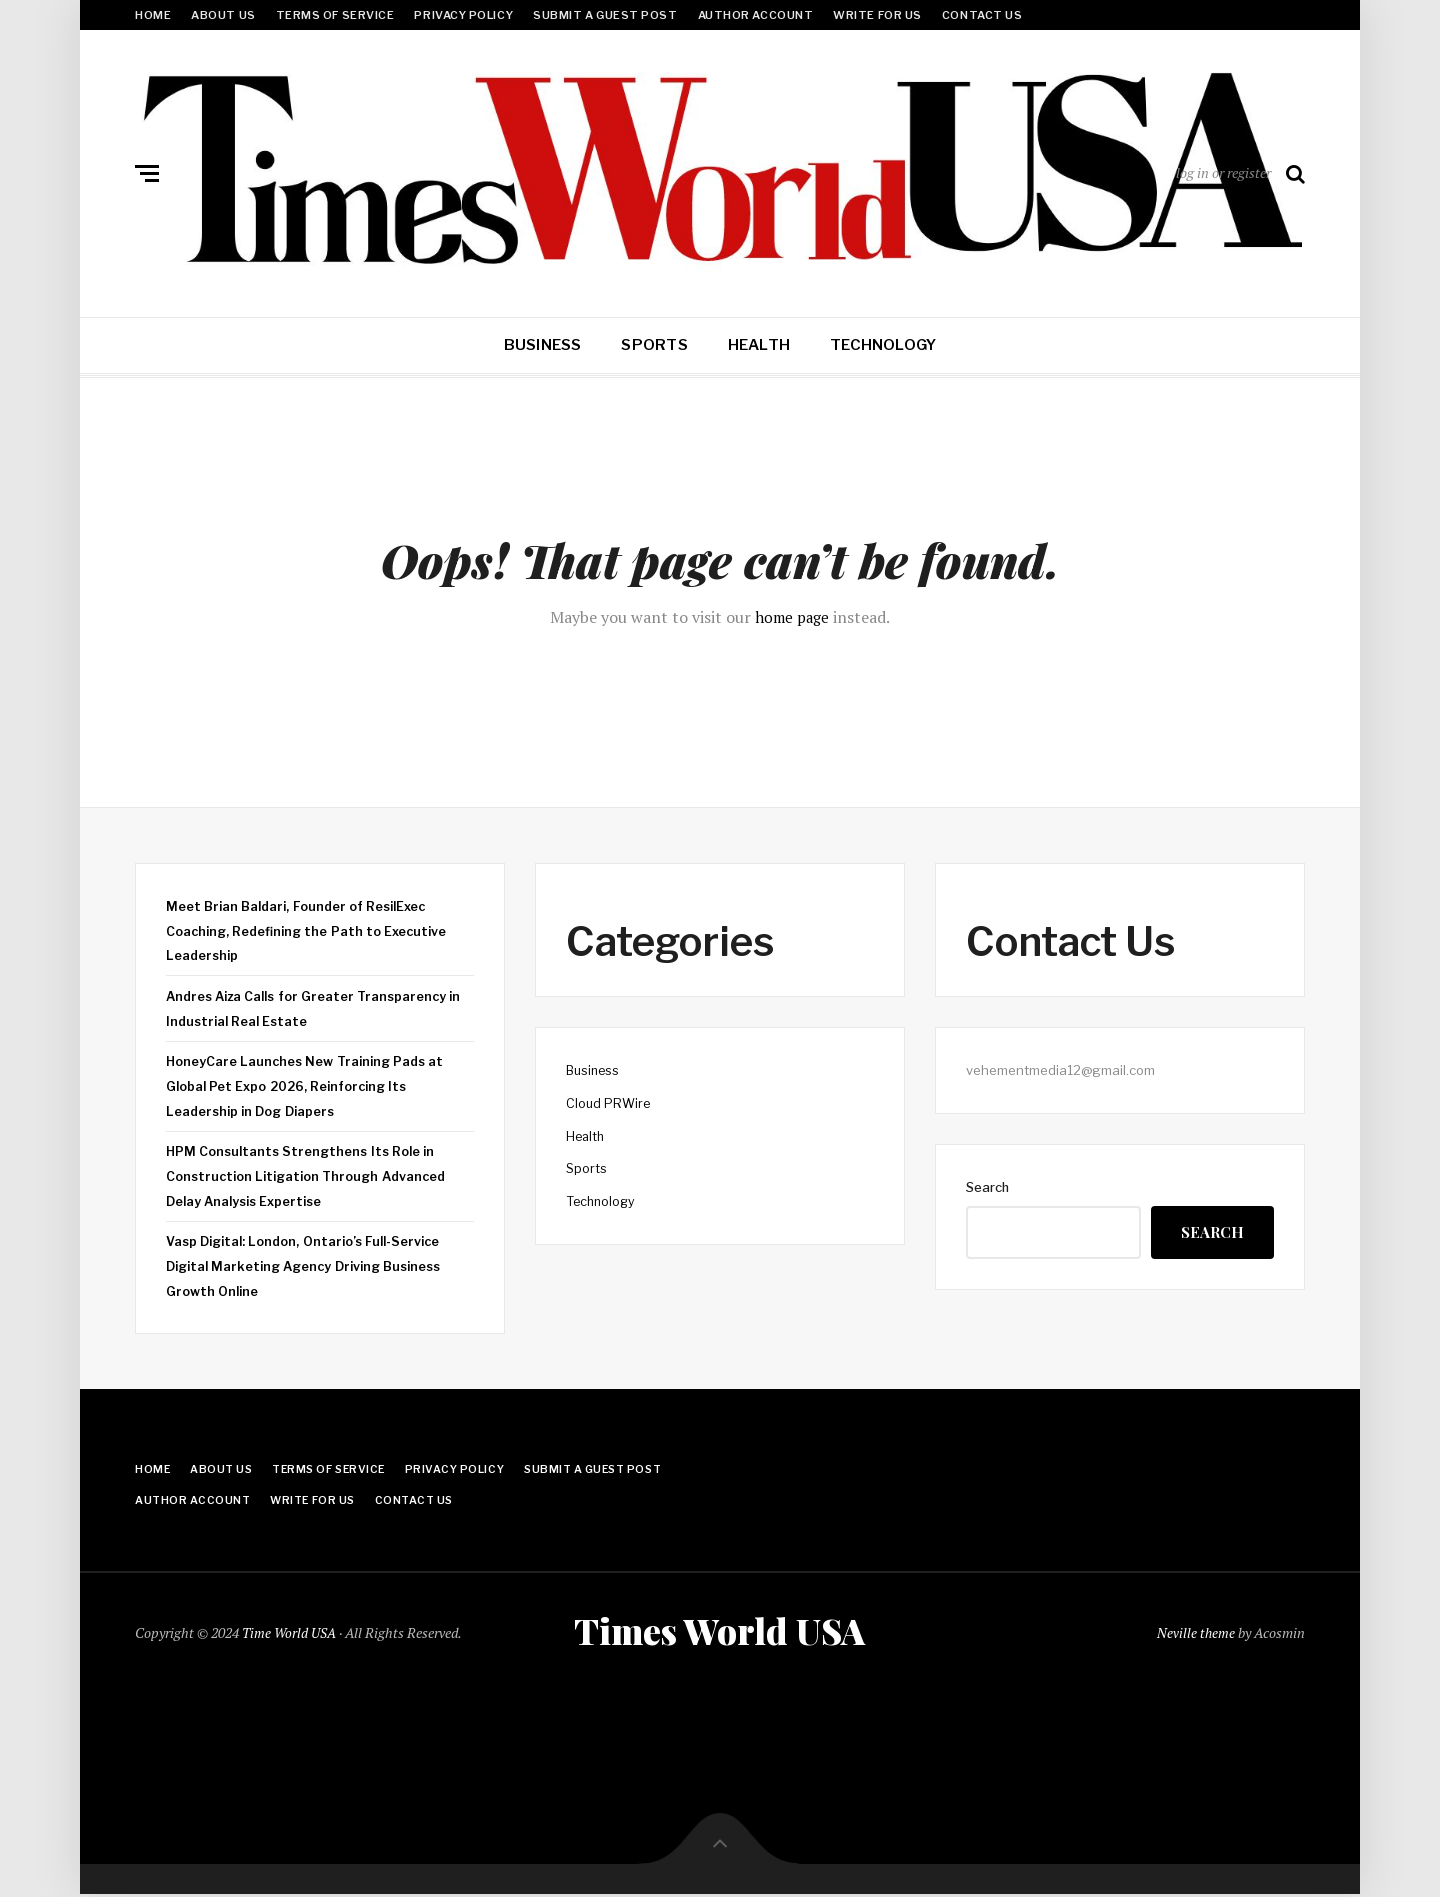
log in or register (1223, 172)
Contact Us (982, 15)
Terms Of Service (335, 15)
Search (987, 1187)
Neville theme (1195, 1632)
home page (792, 617)
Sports (654, 345)
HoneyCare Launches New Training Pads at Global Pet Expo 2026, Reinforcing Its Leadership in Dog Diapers (309, 1085)
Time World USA (290, 1632)
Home (153, 15)
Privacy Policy (463, 15)
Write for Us (877, 15)
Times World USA (720, 1631)
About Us (223, 15)
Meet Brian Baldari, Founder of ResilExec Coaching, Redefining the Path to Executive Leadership (309, 930)
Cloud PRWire (609, 1103)
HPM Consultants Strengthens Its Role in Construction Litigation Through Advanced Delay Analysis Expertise (311, 1175)
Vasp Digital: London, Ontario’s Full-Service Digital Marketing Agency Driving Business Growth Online (309, 1265)
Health (759, 345)
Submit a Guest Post (605, 15)
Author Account (756, 15)
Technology (883, 345)
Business (543, 345)
